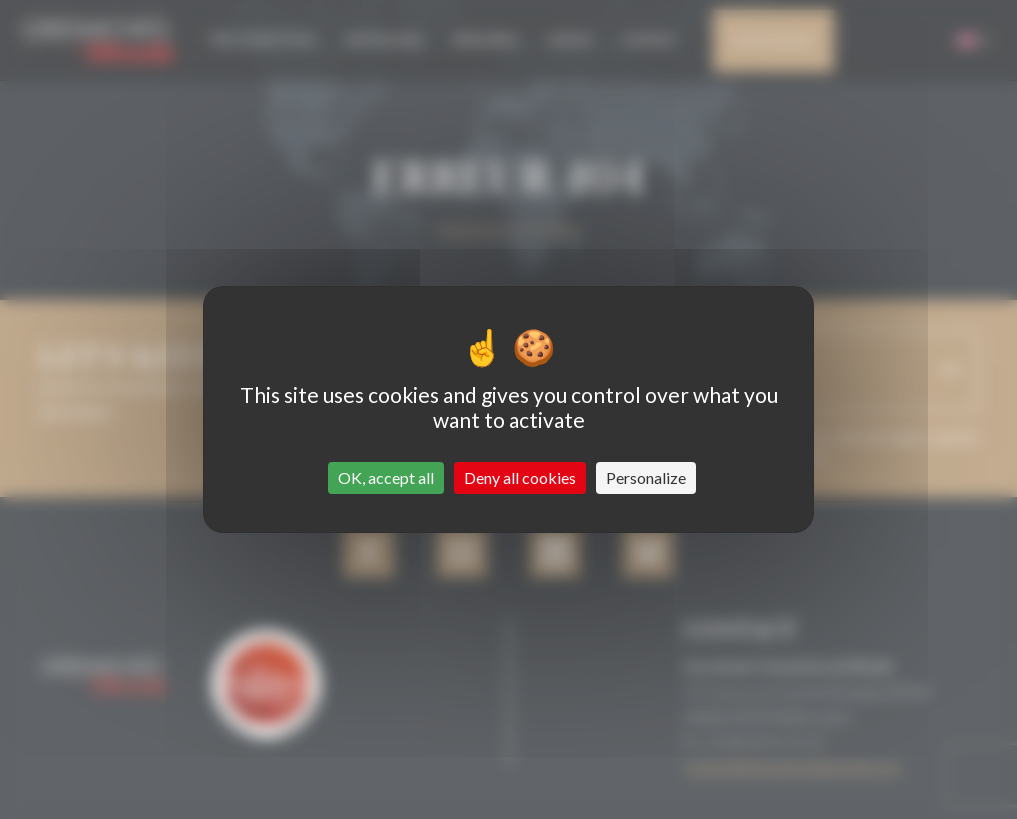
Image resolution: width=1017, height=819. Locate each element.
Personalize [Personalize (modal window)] (646, 477)
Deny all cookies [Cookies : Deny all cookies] (520, 477)
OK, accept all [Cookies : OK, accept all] (386, 477)
